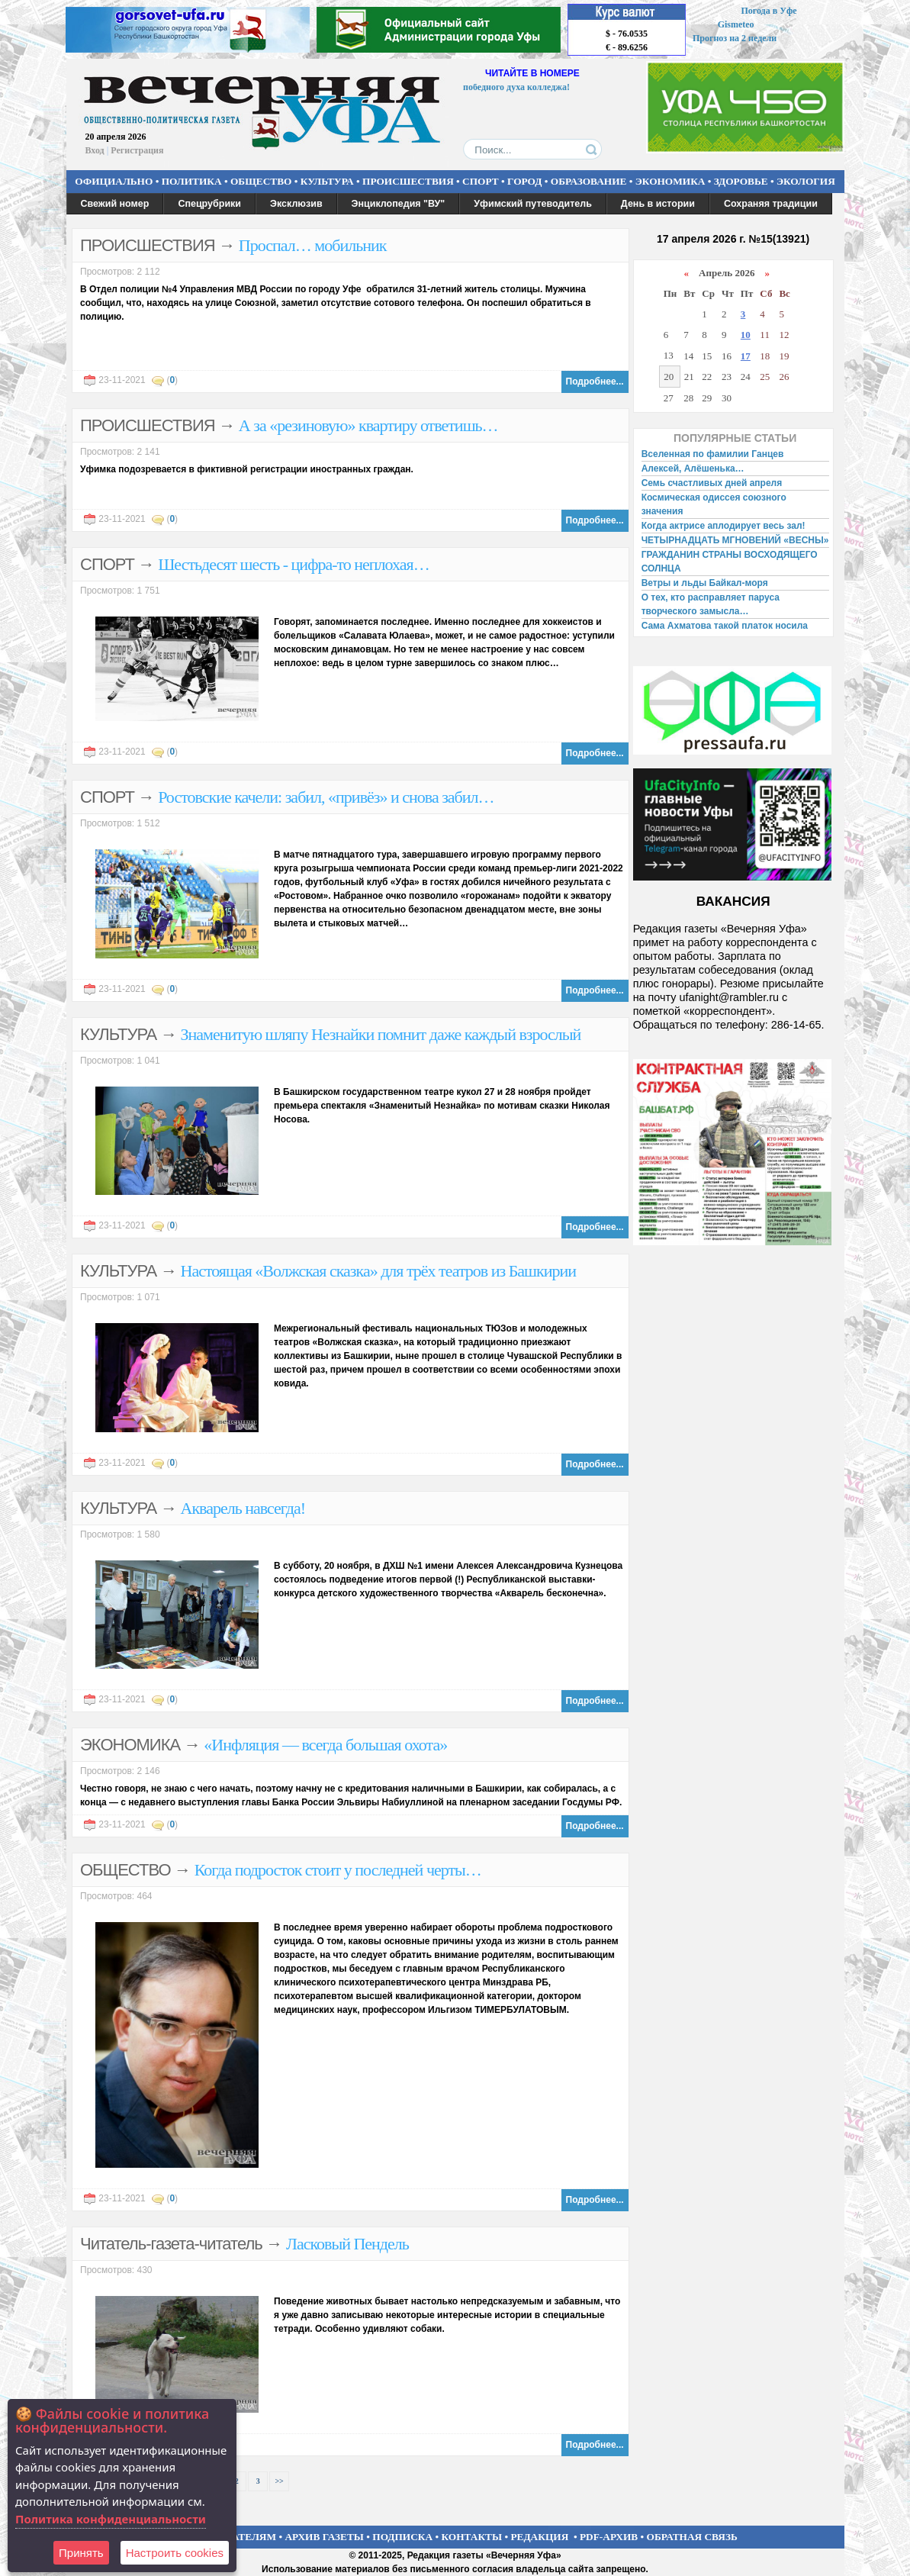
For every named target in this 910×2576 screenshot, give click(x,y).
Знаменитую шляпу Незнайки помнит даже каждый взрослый (381, 1034)
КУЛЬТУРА (327, 181)
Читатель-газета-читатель (171, 2243)
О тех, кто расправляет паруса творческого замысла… (711, 604)
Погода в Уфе (768, 10)
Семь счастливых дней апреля (712, 483)
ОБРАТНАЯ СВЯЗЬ (692, 2536)
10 (746, 334)
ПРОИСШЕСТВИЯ (408, 181)
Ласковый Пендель (347, 2243)
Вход (95, 150)
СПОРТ (480, 181)
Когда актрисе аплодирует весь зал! (723, 525)
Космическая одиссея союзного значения (714, 504)
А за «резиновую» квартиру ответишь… (368, 425)
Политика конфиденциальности (110, 2518)
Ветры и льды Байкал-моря (705, 583)
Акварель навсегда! (243, 1508)
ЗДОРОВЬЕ (741, 181)
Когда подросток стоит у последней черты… (338, 1869)
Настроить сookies (174, 2552)
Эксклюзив (296, 203)
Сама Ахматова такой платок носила (725, 625)
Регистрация (137, 150)
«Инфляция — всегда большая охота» (325, 1744)
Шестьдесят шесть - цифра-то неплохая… (293, 564)
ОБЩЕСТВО (260, 181)
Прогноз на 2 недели (735, 38)
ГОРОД (524, 181)
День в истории (658, 203)
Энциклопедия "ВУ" (398, 203)
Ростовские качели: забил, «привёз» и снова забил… (326, 797)
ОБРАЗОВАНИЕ (589, 181)
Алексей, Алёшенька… (693, 468)
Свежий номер (115, 203)
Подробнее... (595, 381)
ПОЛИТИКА (192, 181)
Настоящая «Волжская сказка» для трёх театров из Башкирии (379, 1270)
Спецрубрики (209, 203)
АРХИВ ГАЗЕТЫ (324, 2536)
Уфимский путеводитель (533, 203)
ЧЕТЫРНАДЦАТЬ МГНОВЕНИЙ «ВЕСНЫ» (735, 540)
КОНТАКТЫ (472, 2536)
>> (279, 2481)
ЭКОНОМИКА (670, 181)
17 (746, 356)
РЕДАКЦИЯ (539, 2536)
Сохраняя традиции (771, 203)
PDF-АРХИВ (609, 2536)
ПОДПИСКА (402, 2536)
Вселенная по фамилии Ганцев (713, 454)
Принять (81, 2552)
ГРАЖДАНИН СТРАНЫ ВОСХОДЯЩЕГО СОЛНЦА (730, 561)
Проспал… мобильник (313, 245)
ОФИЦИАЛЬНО (114, 181)
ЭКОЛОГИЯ (806, 181)
